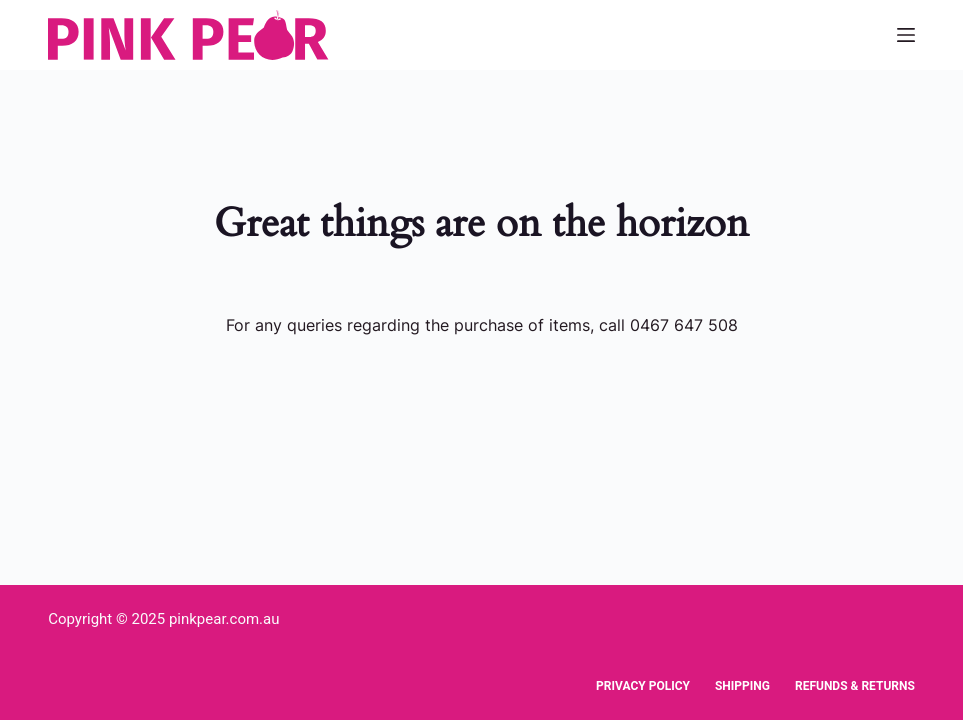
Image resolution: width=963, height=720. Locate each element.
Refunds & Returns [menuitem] (855, 686)
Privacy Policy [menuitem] (643, 686)
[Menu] (906, 35)
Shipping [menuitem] (742, 686)
